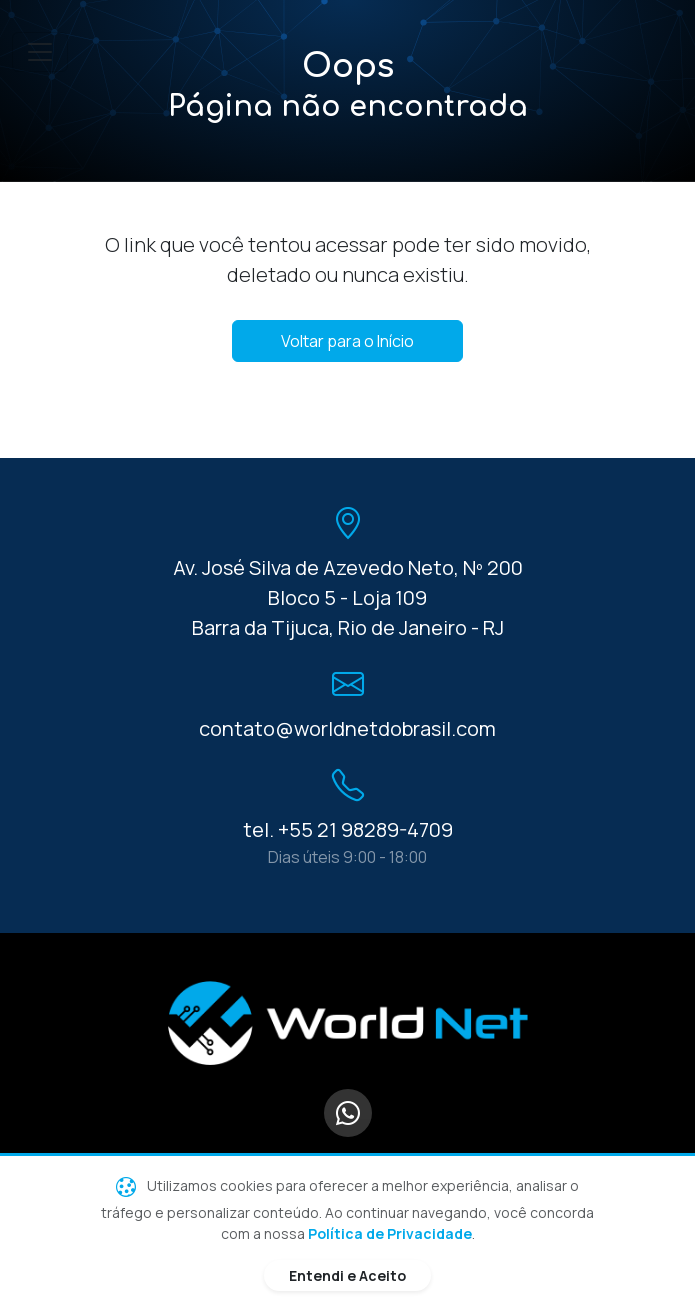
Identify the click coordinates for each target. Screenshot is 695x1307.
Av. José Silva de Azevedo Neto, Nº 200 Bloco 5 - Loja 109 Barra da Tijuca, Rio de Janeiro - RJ (348, 597)
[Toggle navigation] (40, 52)
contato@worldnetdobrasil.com (347, 728)
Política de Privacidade (390, 1233)
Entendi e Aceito (347, 1275)
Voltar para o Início (347, 341)
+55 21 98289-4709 (365, 829)
